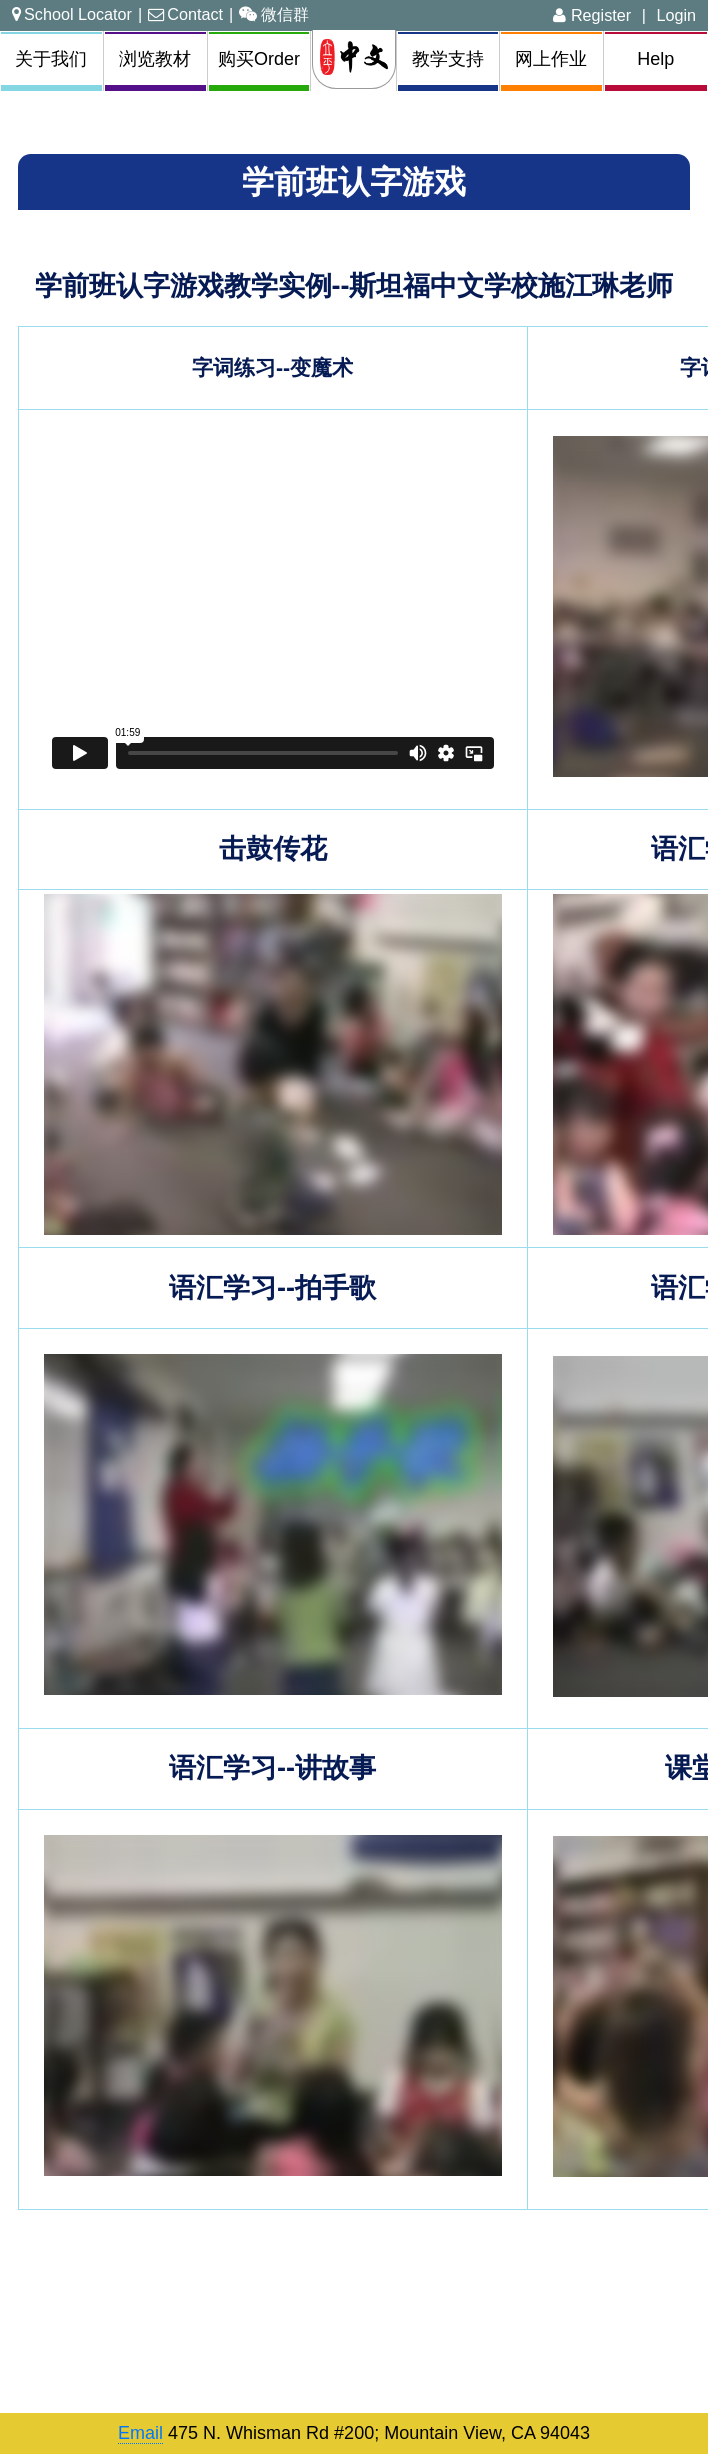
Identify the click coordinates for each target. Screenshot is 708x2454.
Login (676, 15)
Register (592, 15)
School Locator (72, 14)
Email (140, 2433)
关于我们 (51, 59)
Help (655, 59)
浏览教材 (155, 59)
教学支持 (448, 59)
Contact (185, 14)
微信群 (274, 14)
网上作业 (551, 59)
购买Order (259, 59)
